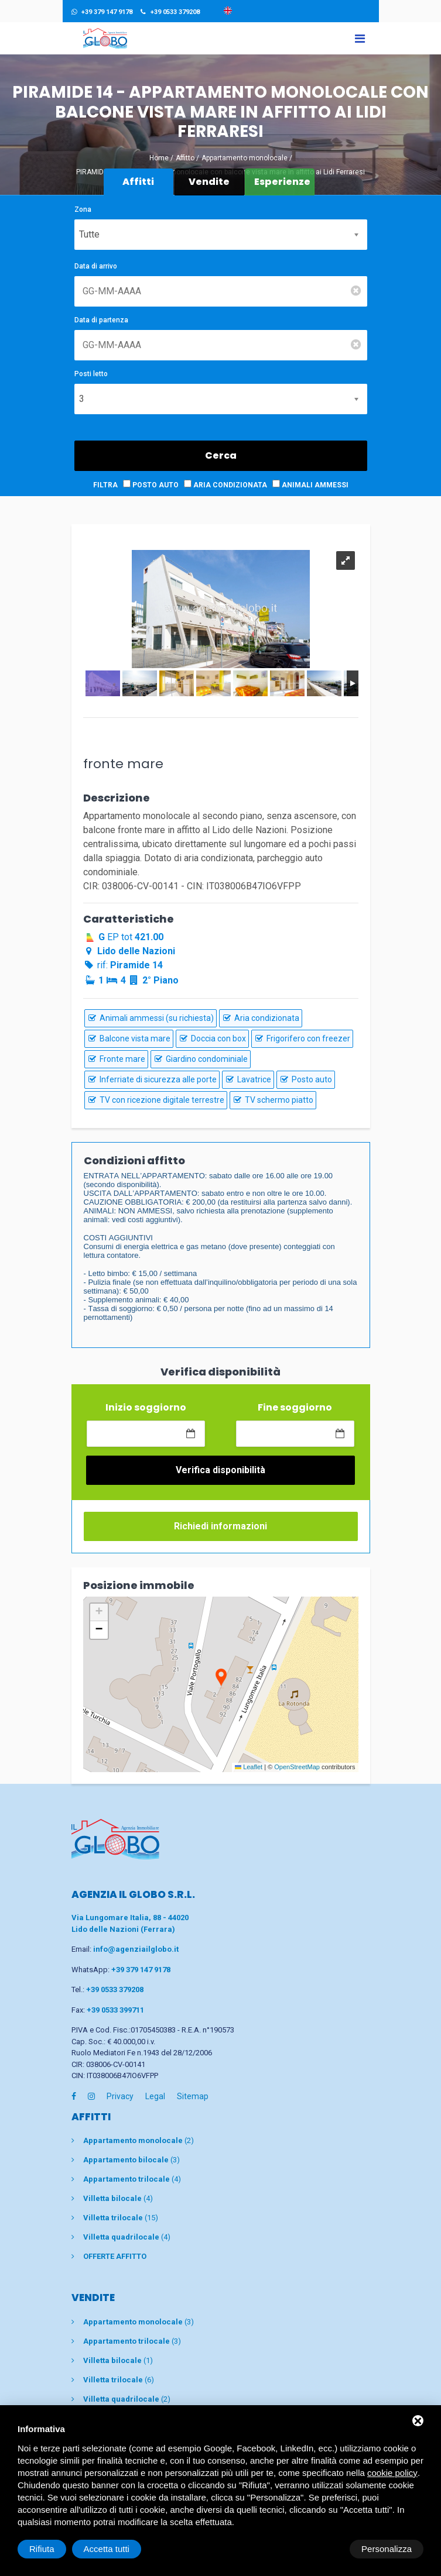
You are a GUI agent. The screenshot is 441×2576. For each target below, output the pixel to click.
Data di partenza (101, 320)
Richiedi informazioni (220, 1526)
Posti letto (91, 374)
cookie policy (392, 2473)
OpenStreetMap (297, 1766)
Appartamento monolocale (244, 158)
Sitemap (192, 2096)
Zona (82, 209)
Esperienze (282, 181)
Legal (155, 2096)
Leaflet (248, 1766)
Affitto (185, 158)
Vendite (209, 181)
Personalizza (54, 2549)
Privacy (120, 2096)
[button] (220, 1677)
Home (159, 158)
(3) (131, 2159)
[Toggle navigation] (360, 38)
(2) (138, 2140)
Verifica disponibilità (220, 1470)
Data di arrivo (95, 266)
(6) (118, 2379)
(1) (118, 2359)
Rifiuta (324, 2549)
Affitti (138, 181)
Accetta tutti (389, 2549)
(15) (120, 2217)
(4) (132, 2179)
